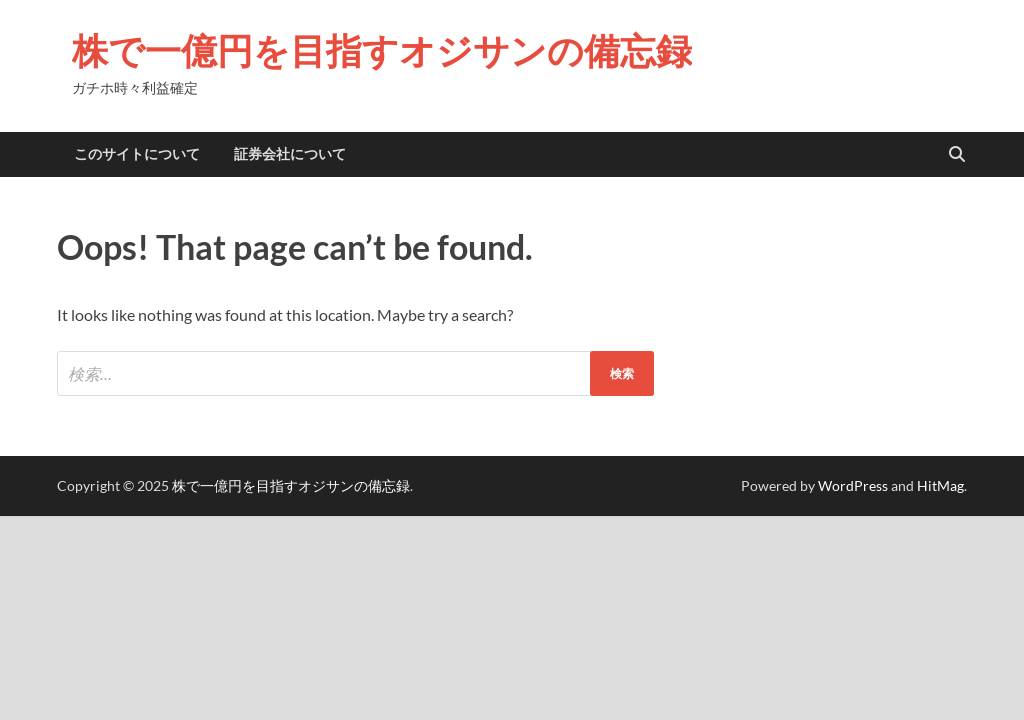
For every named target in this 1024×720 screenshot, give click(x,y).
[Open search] (957, 155)
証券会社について (290, 154)
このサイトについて (137, 154)
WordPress (853, 485)
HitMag (940, 485)
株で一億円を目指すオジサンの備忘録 (382, 50)
